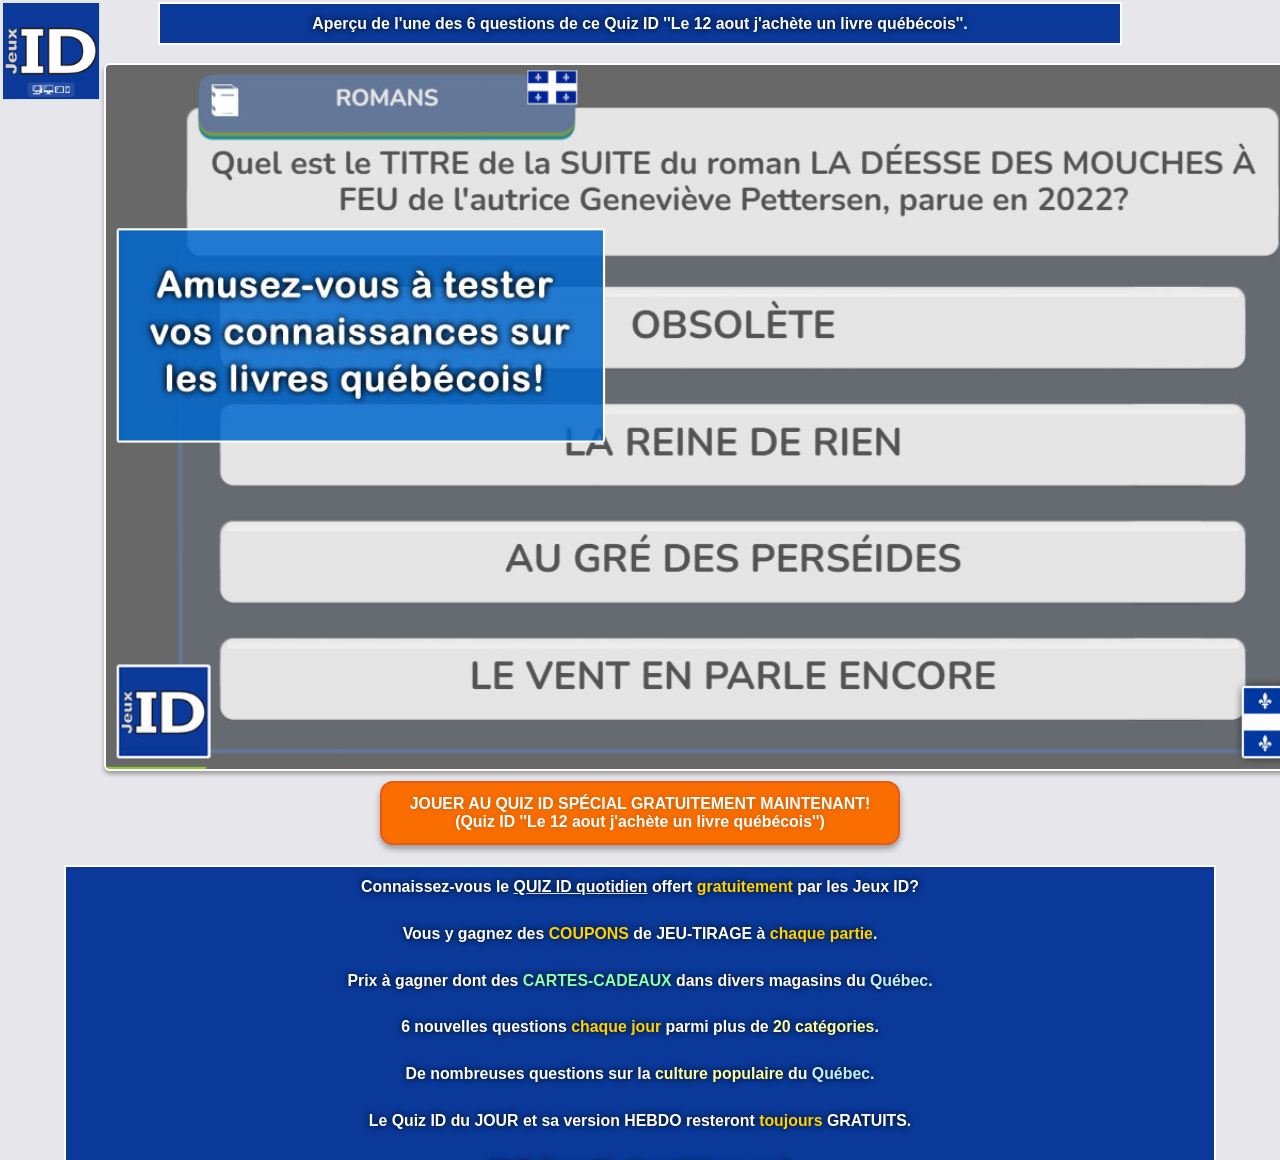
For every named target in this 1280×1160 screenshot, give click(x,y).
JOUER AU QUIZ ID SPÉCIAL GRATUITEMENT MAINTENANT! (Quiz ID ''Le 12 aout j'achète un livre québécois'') (640, 812)
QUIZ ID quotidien (581, 886)
